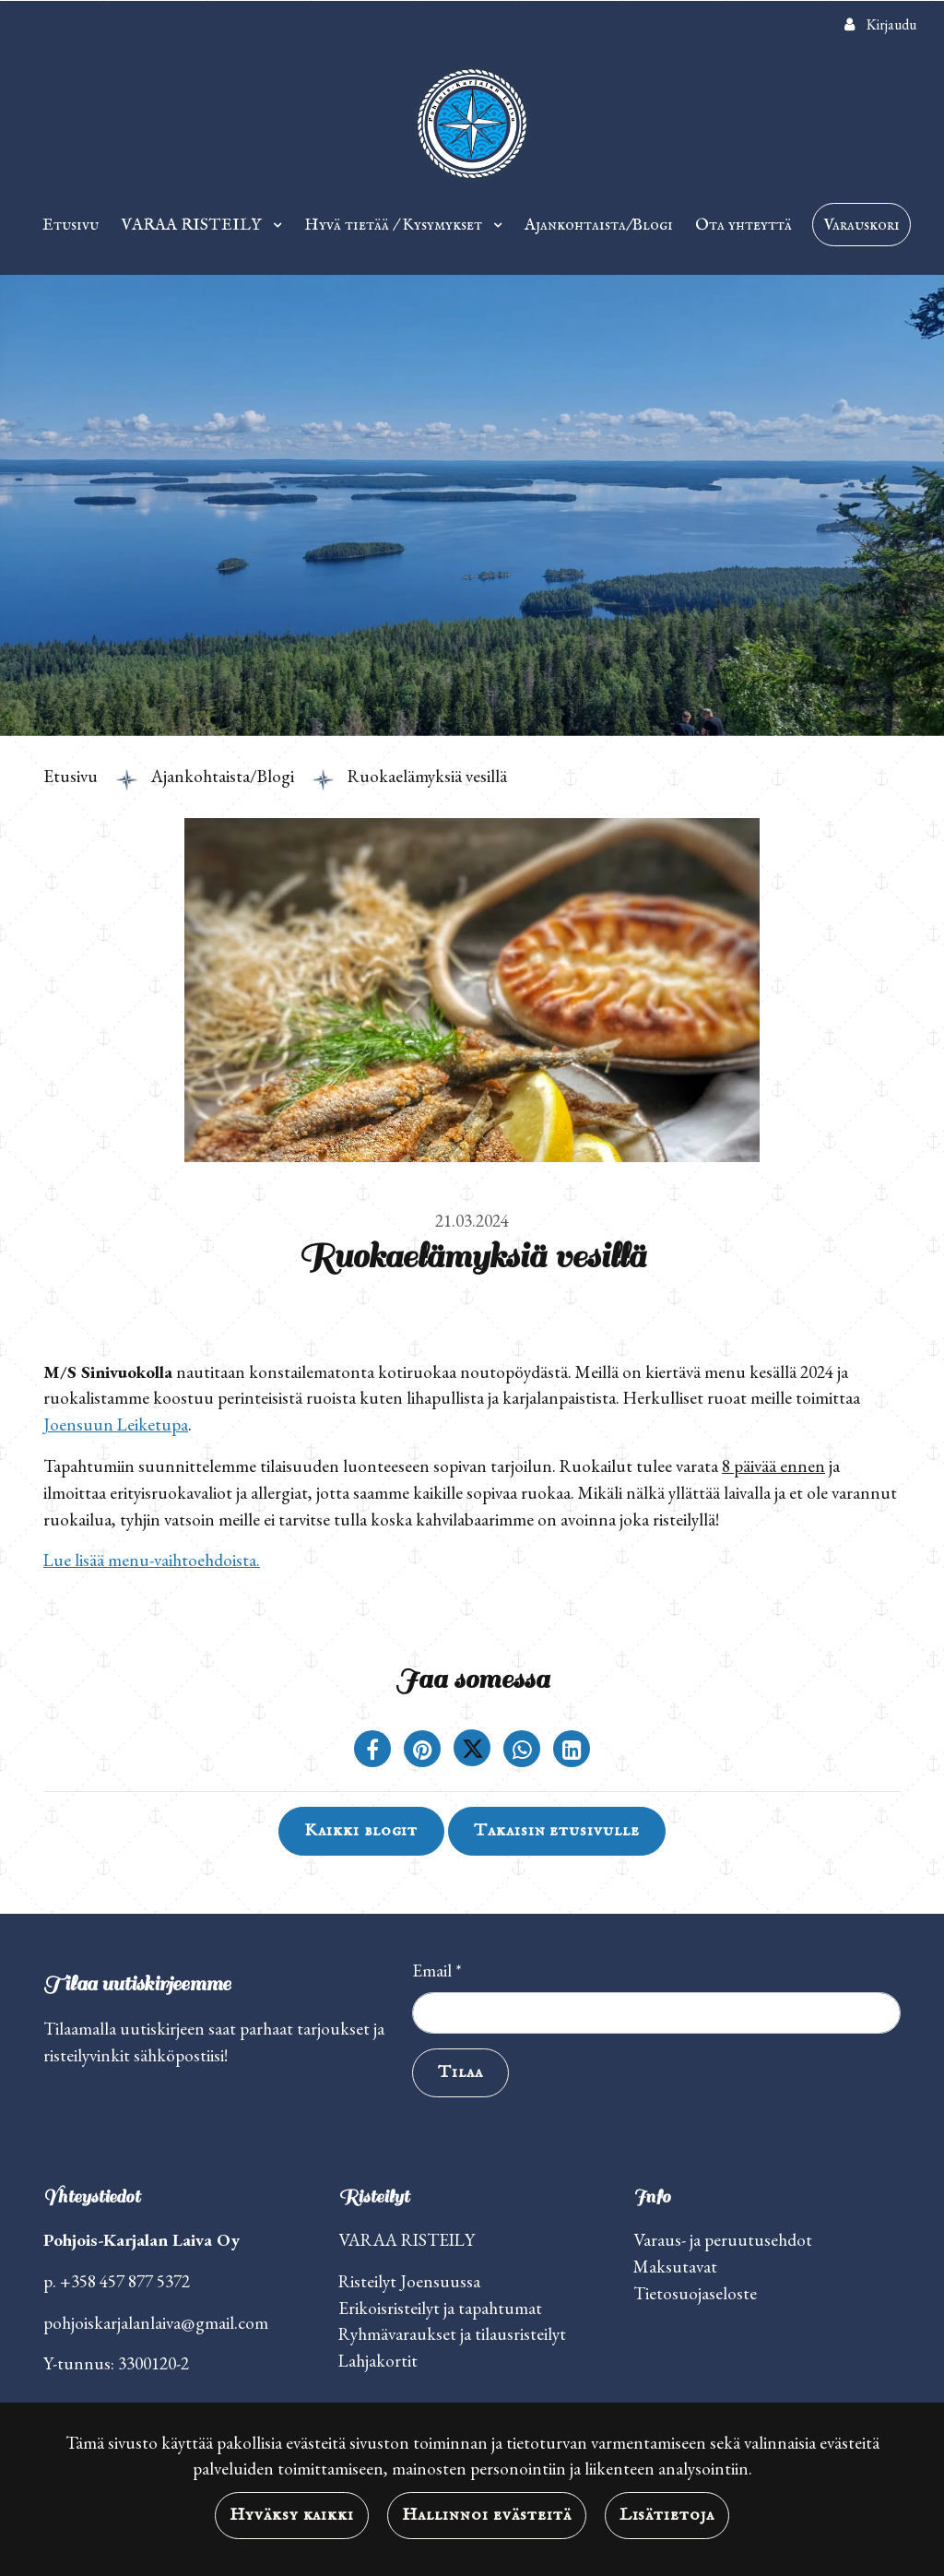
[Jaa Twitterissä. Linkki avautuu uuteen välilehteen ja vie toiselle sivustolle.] (474, 1751)
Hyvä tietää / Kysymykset (395, 225)
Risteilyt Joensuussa (409, 2281)
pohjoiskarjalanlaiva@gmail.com (155, 2322)
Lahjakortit (378, 2360)
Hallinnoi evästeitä (486, 2515)
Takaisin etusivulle (557, 1831)
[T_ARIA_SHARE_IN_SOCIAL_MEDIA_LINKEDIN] (572, 1751)
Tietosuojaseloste (695, 2293)
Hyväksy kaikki (292, 2515)
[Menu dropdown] (274, 224)
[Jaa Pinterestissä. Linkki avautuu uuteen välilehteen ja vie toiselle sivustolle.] (424, 1751)
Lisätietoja (667, 2515)
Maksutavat (675, 2266)
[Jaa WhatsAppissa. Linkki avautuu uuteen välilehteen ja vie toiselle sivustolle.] (524, 1751)
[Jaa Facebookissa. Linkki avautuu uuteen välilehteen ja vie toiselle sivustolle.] (374, 1751)
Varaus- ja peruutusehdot (722, 2239)
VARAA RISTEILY (193, 225)
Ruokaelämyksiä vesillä (427, 776)
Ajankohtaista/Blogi (599, 225)
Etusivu (70, 225)
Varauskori (861, 225)
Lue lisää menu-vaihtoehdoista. (151, 1560)
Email (437, 1970)
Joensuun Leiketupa (115, 1424)
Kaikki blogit (361, 1831)
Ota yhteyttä (743, 225)
